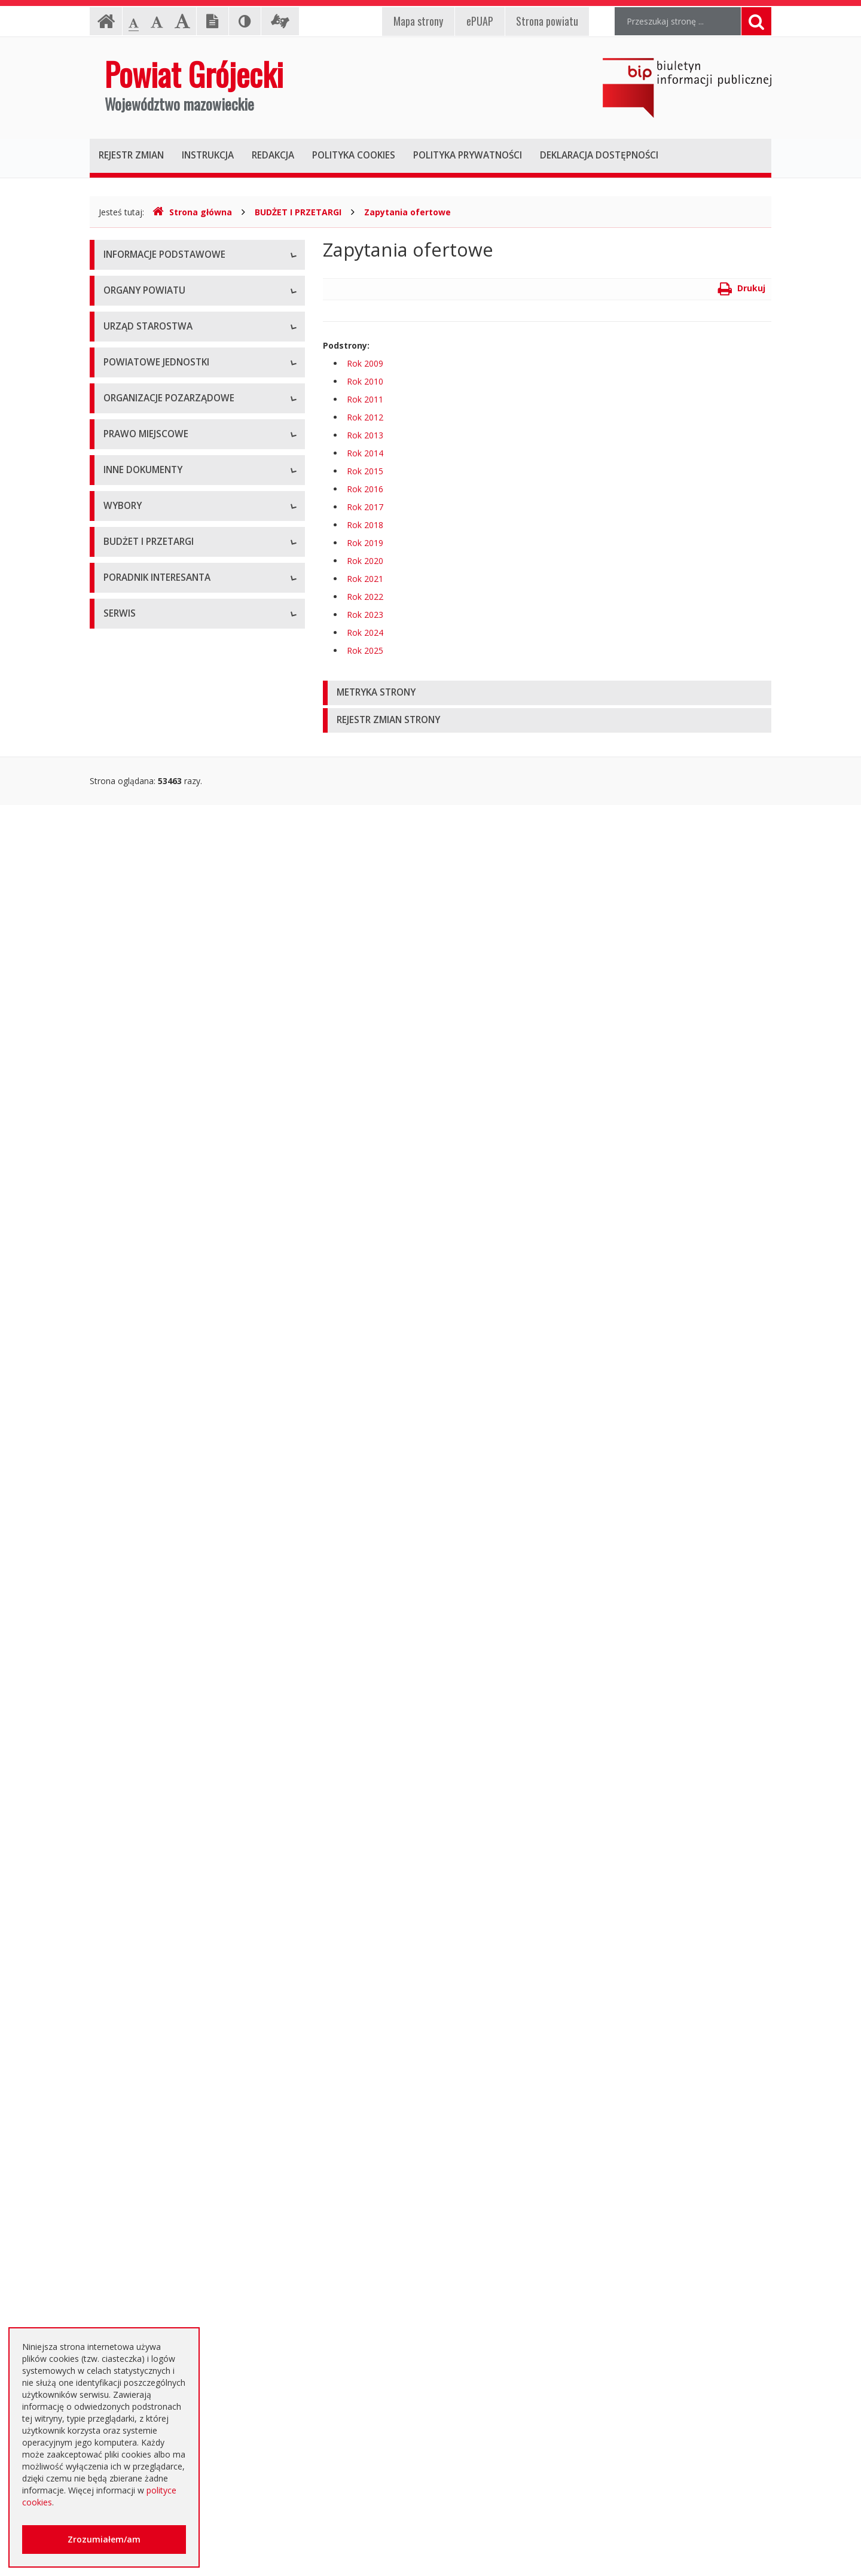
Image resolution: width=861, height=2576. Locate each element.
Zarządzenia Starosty (144, 1162)
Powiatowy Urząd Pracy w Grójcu (168, 794)
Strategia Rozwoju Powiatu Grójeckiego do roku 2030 (186, 1276)
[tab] (547, 693)
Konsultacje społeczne (147, 911)
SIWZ (113, 1901)
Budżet (117, 1955)
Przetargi (120, 1847)
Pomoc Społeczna (138, 767)
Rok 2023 (365, 614)
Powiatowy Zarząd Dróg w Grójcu (169, 687)
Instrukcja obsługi (137, 283)
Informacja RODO (138, 337)
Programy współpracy (145, 884)
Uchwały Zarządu (136, 1108)
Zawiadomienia (133, 1479)
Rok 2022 (365, 596)
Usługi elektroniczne (142, 2287)
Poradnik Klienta (134, 2206)
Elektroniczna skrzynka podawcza (168, 2233)
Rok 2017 (365, 507)
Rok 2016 (365, 489)
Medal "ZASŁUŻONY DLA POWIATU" (174, 1189)
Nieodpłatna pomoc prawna (157, 2260)
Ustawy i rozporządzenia (151, 1371)
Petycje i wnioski (135, 1587)
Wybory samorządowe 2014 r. (161, 1703)
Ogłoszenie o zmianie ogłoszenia (167, 1981)
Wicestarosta (128, 480)
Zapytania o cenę (136, 2089)
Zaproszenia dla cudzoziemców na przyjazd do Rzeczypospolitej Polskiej (187, 2319)
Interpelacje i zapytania (148, 1614)
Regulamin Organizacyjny (152, 1054)
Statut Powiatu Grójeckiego (156, 1216)
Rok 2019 (365, 542)
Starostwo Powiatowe (146, 543)
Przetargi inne (130, 2062)
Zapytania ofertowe (407, 212)
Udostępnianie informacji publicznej (172, 310)
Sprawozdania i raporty (148, 1345)
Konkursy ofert (132, 938)
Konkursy (121, 570)
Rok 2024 (365, 632)
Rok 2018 (365, 525)
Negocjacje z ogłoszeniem (155, 2008)
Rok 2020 (365, 560)
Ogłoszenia (125, 1928)
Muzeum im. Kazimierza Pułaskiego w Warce (190, 714)
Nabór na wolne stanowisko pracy (169, 597)
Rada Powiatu (130, 400)
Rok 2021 (365, 578)
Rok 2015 (365, 471)
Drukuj (741, 288)
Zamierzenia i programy (149, 1398)
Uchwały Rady (130, 1081)
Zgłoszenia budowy (141, 1506)
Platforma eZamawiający (152, 1820)
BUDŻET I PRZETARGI (298, 212)
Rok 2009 (365, 363)
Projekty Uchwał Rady (145, 1243)
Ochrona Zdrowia (137, 740)
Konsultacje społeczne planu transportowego (191, 1560)
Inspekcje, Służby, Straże (151, 821)
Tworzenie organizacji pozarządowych (177, 992)
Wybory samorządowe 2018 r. (161, 1730)
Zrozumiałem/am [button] (104, 2539)
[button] (547, 693)
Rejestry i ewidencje (142, 1452)
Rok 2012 (365, 417)
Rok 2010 (365, 381)
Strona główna (192, 212)
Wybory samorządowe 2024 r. (161, 1757)
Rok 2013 (365, 435)
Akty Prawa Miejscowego (152, 1135)
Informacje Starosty (142, 1425)
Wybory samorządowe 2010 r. (161, 1676)
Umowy (118, 1874)
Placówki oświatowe (142, 660)
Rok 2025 (365, 650)
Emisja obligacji (133, 2143)
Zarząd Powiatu (133, 426)
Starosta (119, 453)
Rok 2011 (365, 399)
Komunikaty (126, 1533)
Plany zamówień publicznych (158, 2116)
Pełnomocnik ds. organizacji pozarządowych (189, 965)
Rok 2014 (365, 453)
